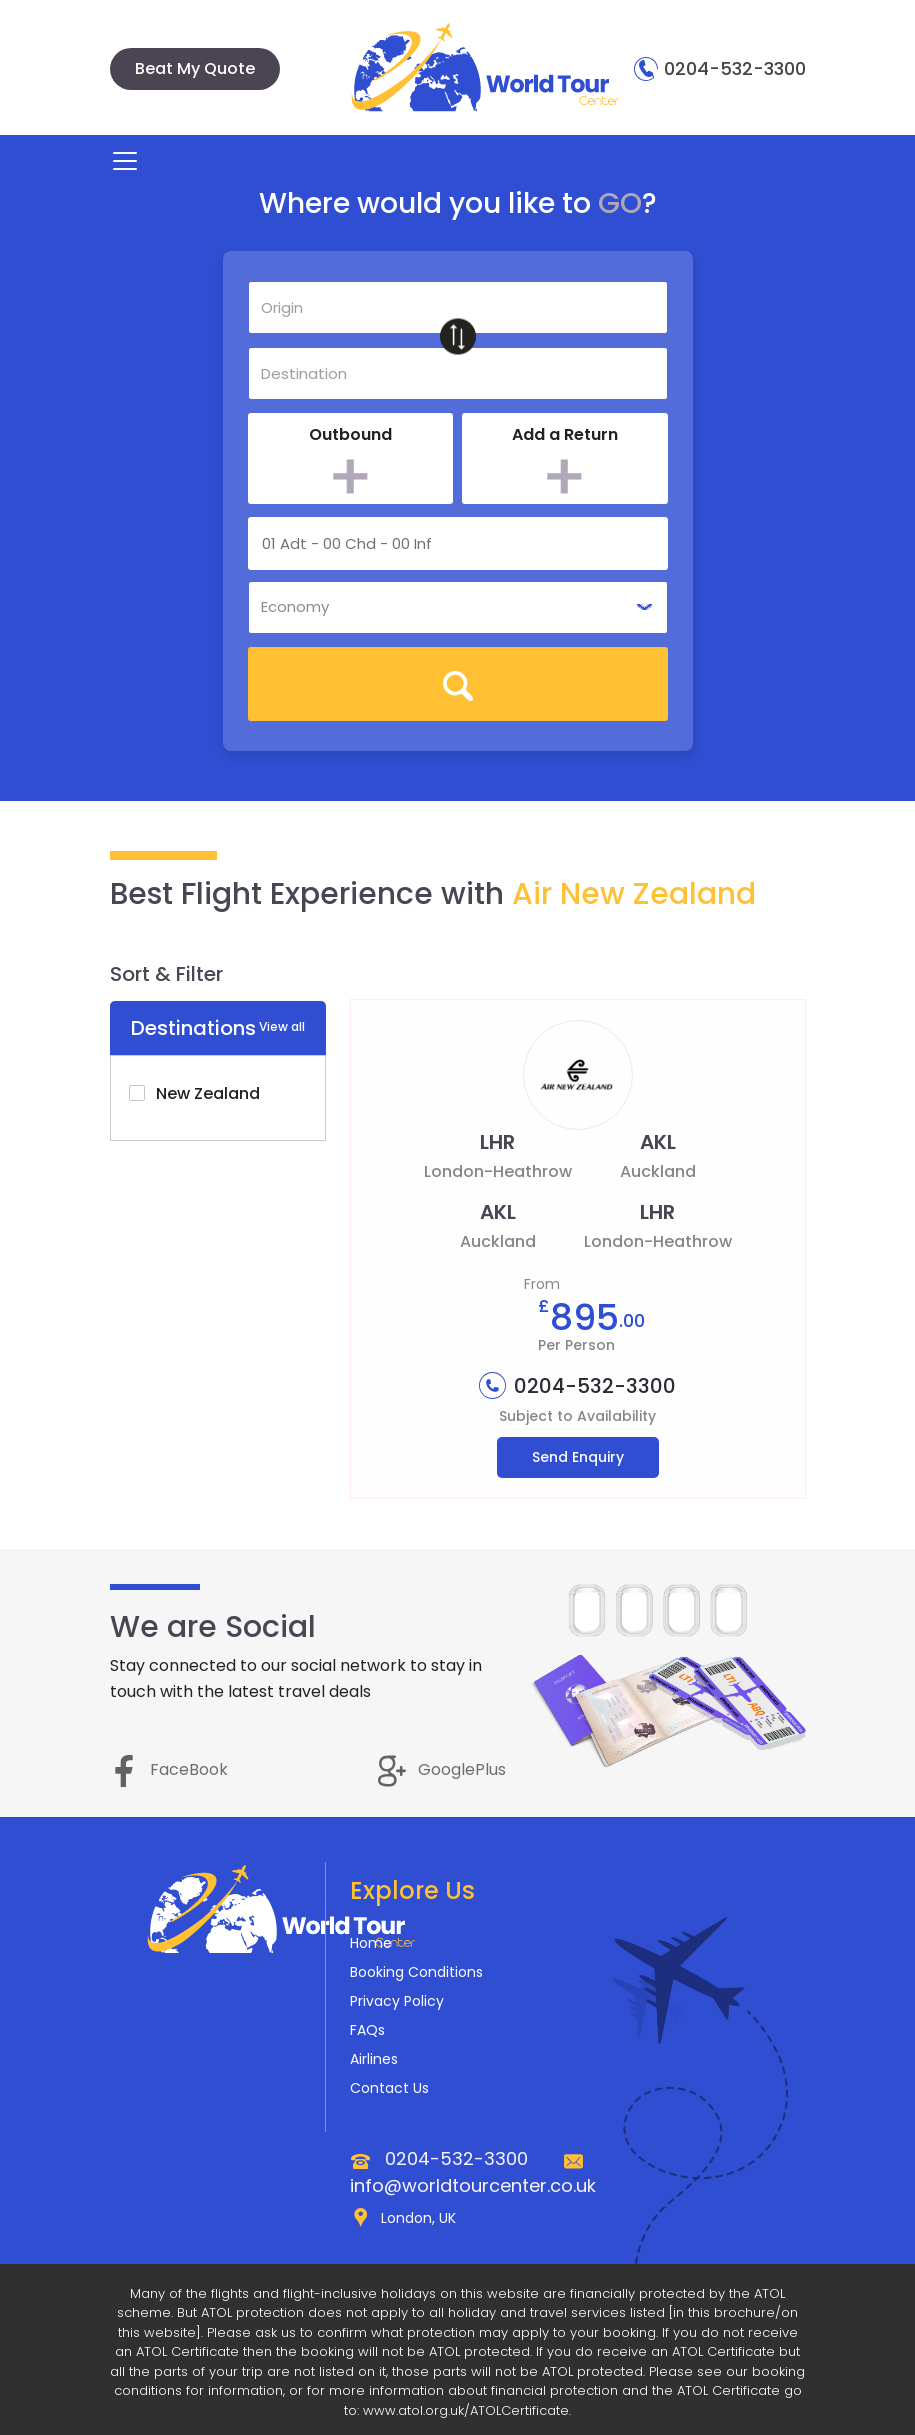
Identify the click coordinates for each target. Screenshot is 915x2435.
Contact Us (389, 2088)
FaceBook (169, 1769)
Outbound (350, 435)
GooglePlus (442, 1769)
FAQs (367, 2030)
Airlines (374, 2059)
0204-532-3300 (720, 68)
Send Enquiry (578, 1457)
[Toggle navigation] (125, 161)
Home (371, 1943)
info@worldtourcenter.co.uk (473, 2185)
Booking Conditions (416, 1972)
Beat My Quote (195, 68)
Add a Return (565, 435)
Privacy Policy (397, 2001)
